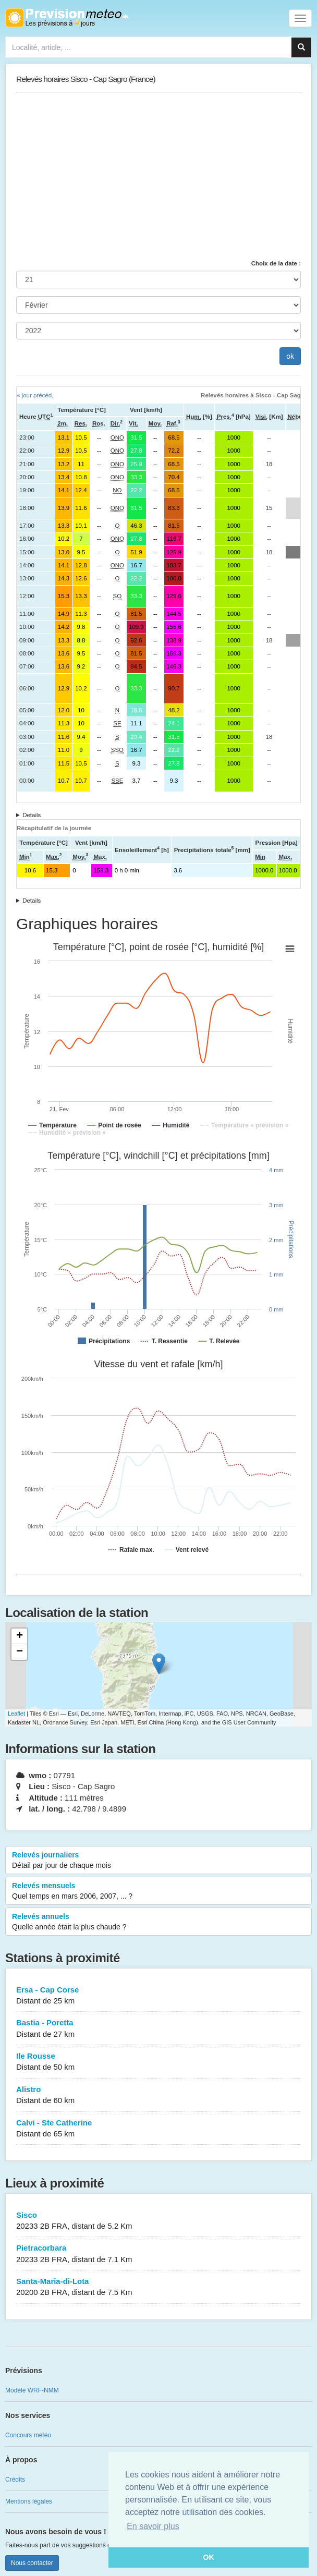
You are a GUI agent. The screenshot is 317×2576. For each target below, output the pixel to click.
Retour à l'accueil (66, 17)
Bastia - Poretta (158, 2028)
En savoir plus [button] (153, 2526)
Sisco (158, 2221)
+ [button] (19, 1636)
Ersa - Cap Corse (158, 1996)
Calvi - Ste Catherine (158, 2129)
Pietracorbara (158, 2254)
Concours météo (28, 2435)
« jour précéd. (35, 395)
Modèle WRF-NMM (32, 2390)
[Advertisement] (158, 176)
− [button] (19, 1652)
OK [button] (208, 2557)
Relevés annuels (158, 1922)
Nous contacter (32, 2563)
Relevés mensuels (158, 1891)
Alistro (158, 2095)
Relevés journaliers (158, 1860)
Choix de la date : (276, 263)
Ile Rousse (158, 2062)
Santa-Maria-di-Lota (158, 2287)
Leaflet (16, 1713)
